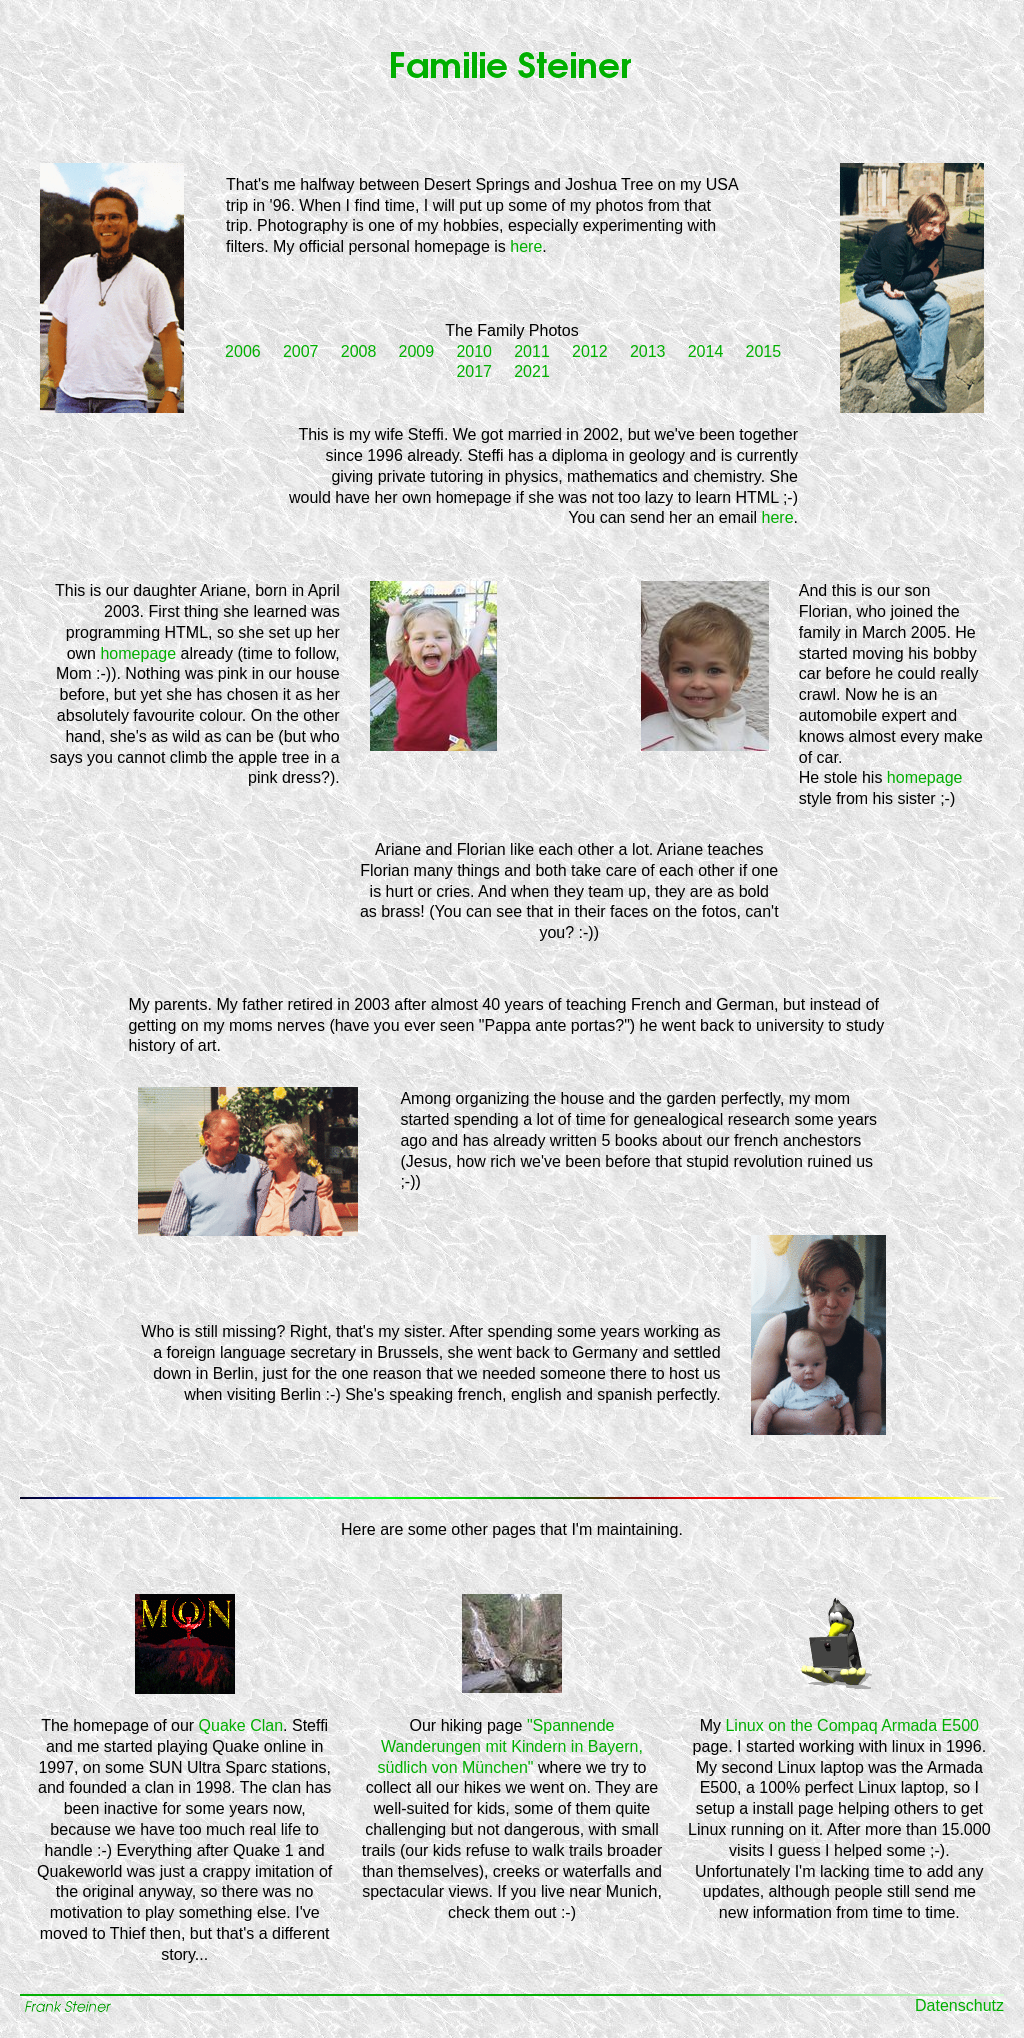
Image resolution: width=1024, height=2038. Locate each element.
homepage (138, 653)
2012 (590, 351)
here (526, 246)
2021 (532, 371)
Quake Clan (241, 1725)
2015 (764, 351)
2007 (301, 351)
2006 (243, 351)
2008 (359, 351)
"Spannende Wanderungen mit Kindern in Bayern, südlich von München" (510, 1746)
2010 (474, 351)
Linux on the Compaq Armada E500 (852, 1725)
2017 (474, 371)
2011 (532, 351)
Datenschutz (959, 2005)
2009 (417, 351)
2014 (706, 351)
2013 (648, 351)
